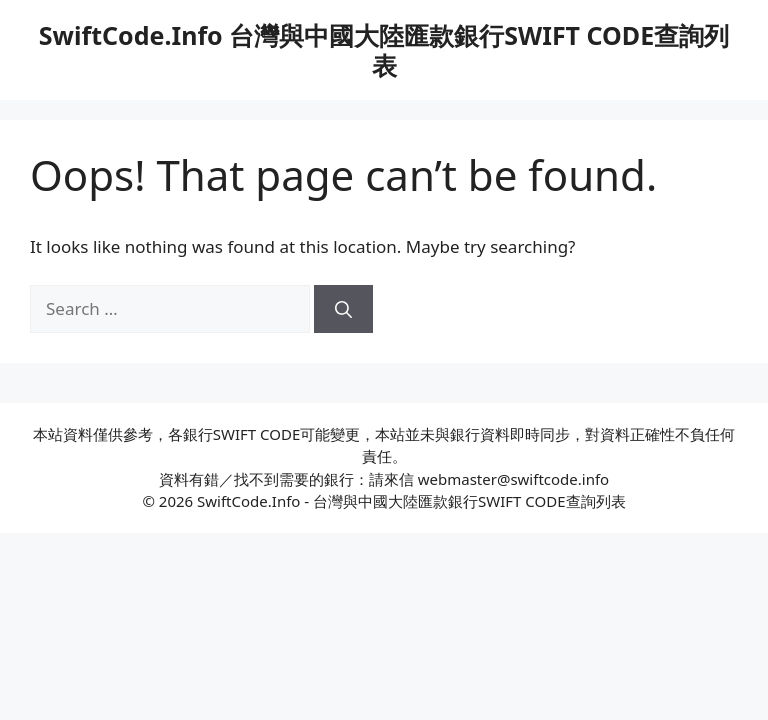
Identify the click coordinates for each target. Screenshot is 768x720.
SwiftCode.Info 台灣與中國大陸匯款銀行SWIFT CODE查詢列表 (384, 50)
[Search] (343, 309)
